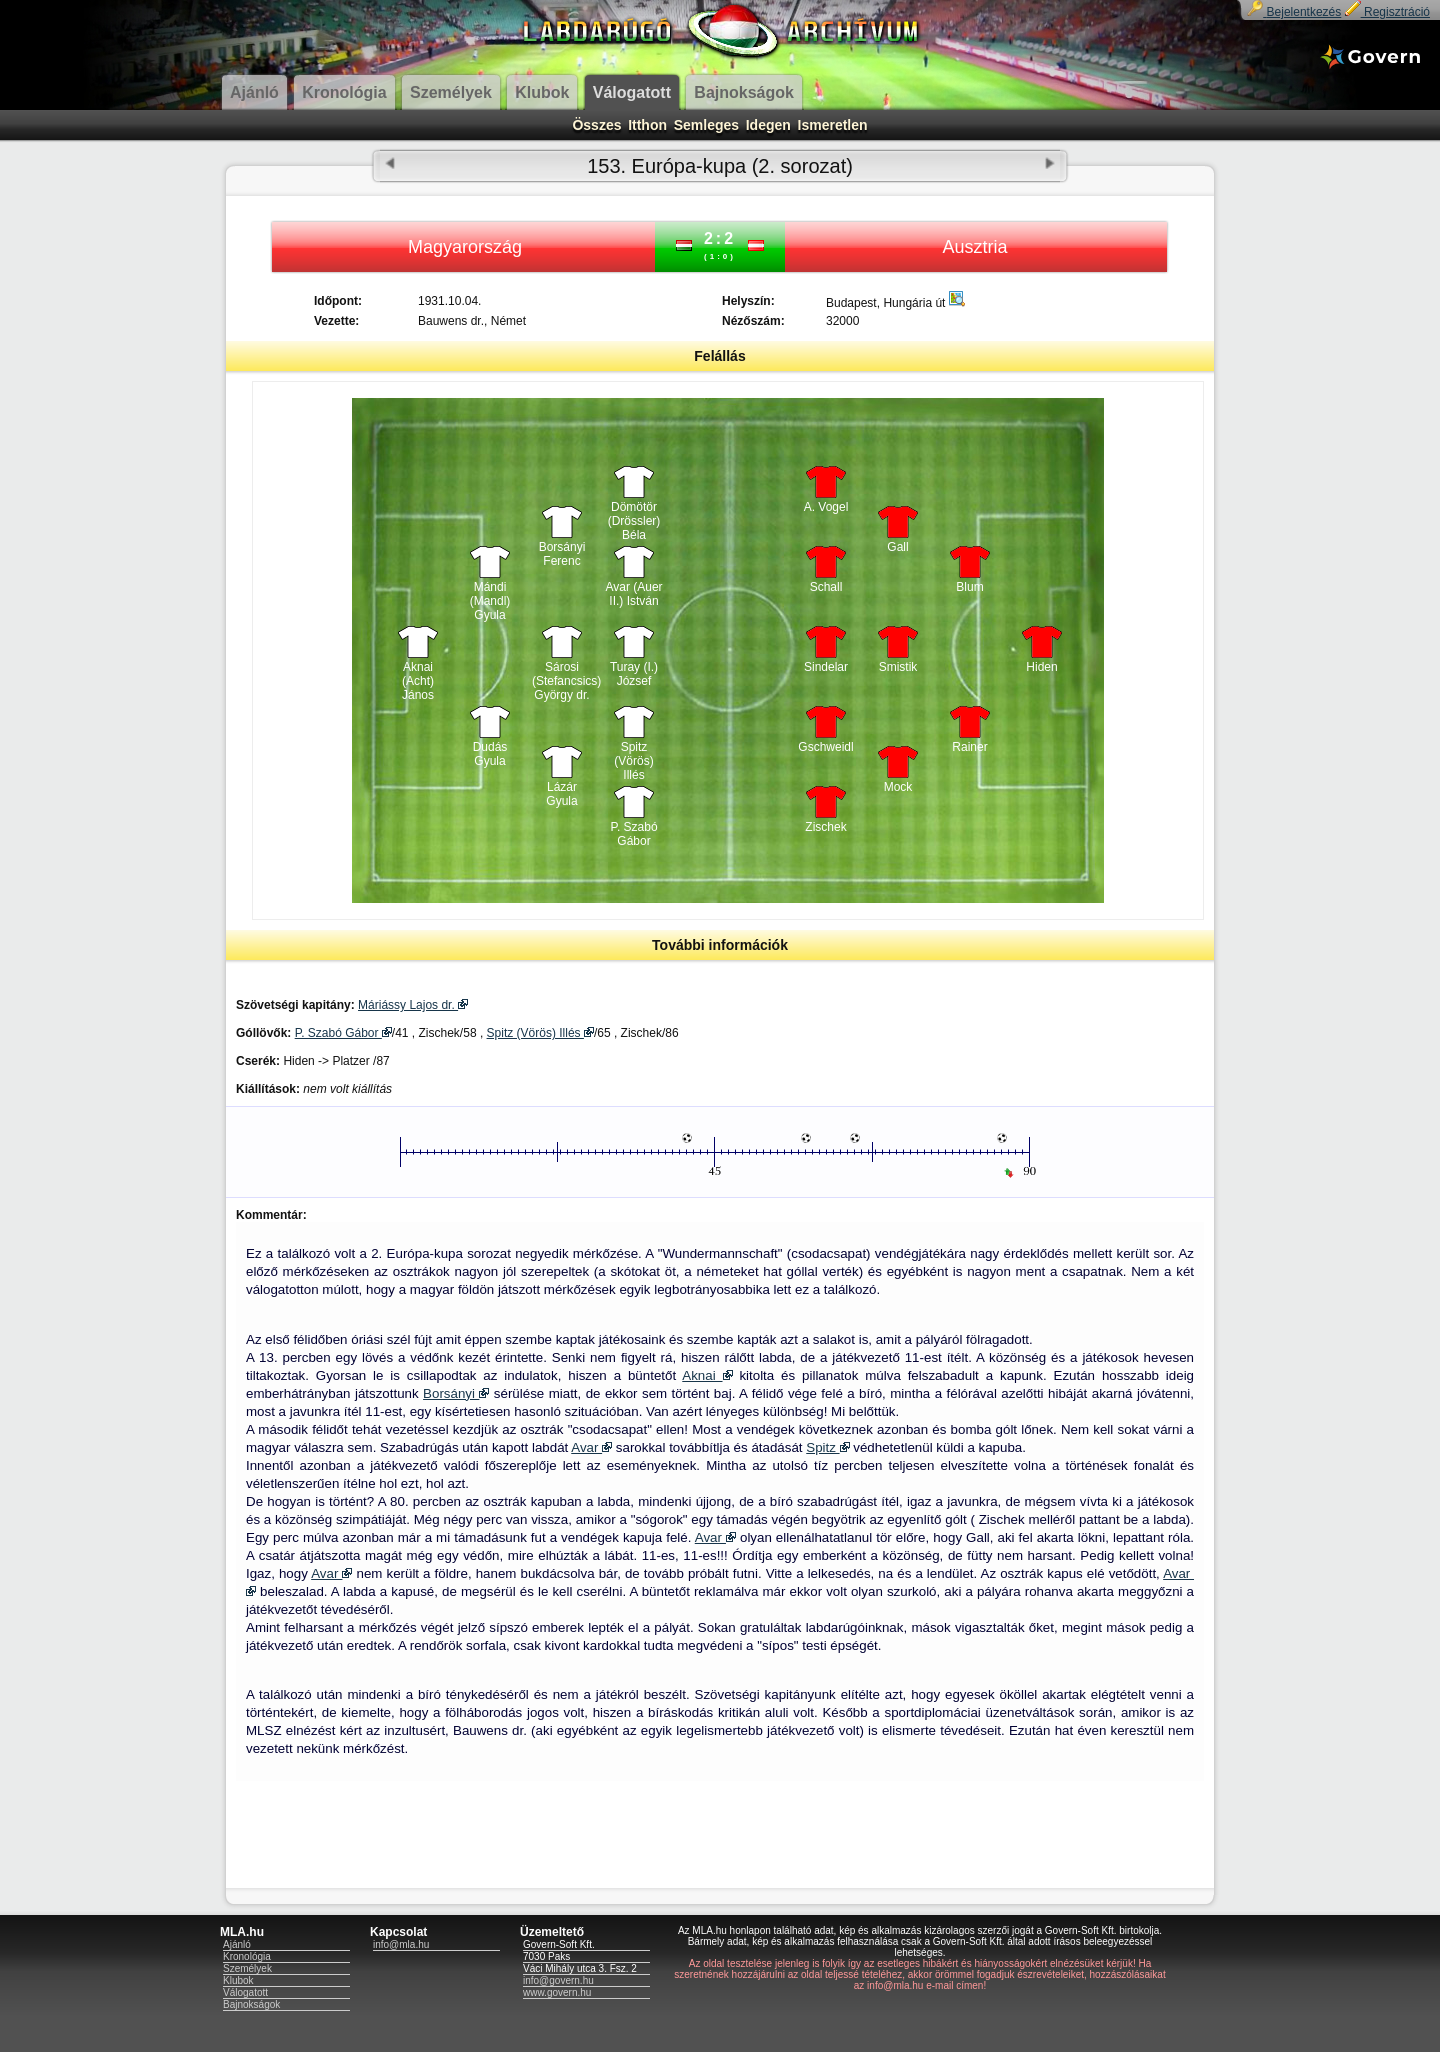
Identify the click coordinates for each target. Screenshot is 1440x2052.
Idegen (768, 125)
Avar (591, 1447)
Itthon (647, 125)
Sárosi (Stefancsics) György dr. (562, 676)
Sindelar (826, 667)
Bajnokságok (251, 2004)
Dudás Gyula (490, 754)
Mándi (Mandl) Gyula (490, 596)
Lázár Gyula (561, 794)
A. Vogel (826, 507)
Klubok (238, 1980)
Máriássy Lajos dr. (413, 1005)
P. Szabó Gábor (633, 834)
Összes (596, 125)
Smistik (898, 667)
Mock (898, 787)
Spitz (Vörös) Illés (633, 756)
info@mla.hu (401, 1944)
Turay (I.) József (634, 674)
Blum (969, 587)
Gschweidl (825, 747)
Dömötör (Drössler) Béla (634, 516)
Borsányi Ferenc (562, 554)
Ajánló (237, 1944)
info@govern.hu (558, 1980)
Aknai (707, 1375)
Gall (897, 547)
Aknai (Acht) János (418, 676)
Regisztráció (1387, 12)
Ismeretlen (833, 125)
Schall (826, 587)
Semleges (706, 125)
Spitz (827, 1447)
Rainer (969, 747)
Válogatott (245, 1992)
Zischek (825, 827)
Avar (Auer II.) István (633, 594)
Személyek (247, 1968)
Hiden (1041, 667)
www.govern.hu (557, 1992)
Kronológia (247, 1956)
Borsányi (456, 1393)
